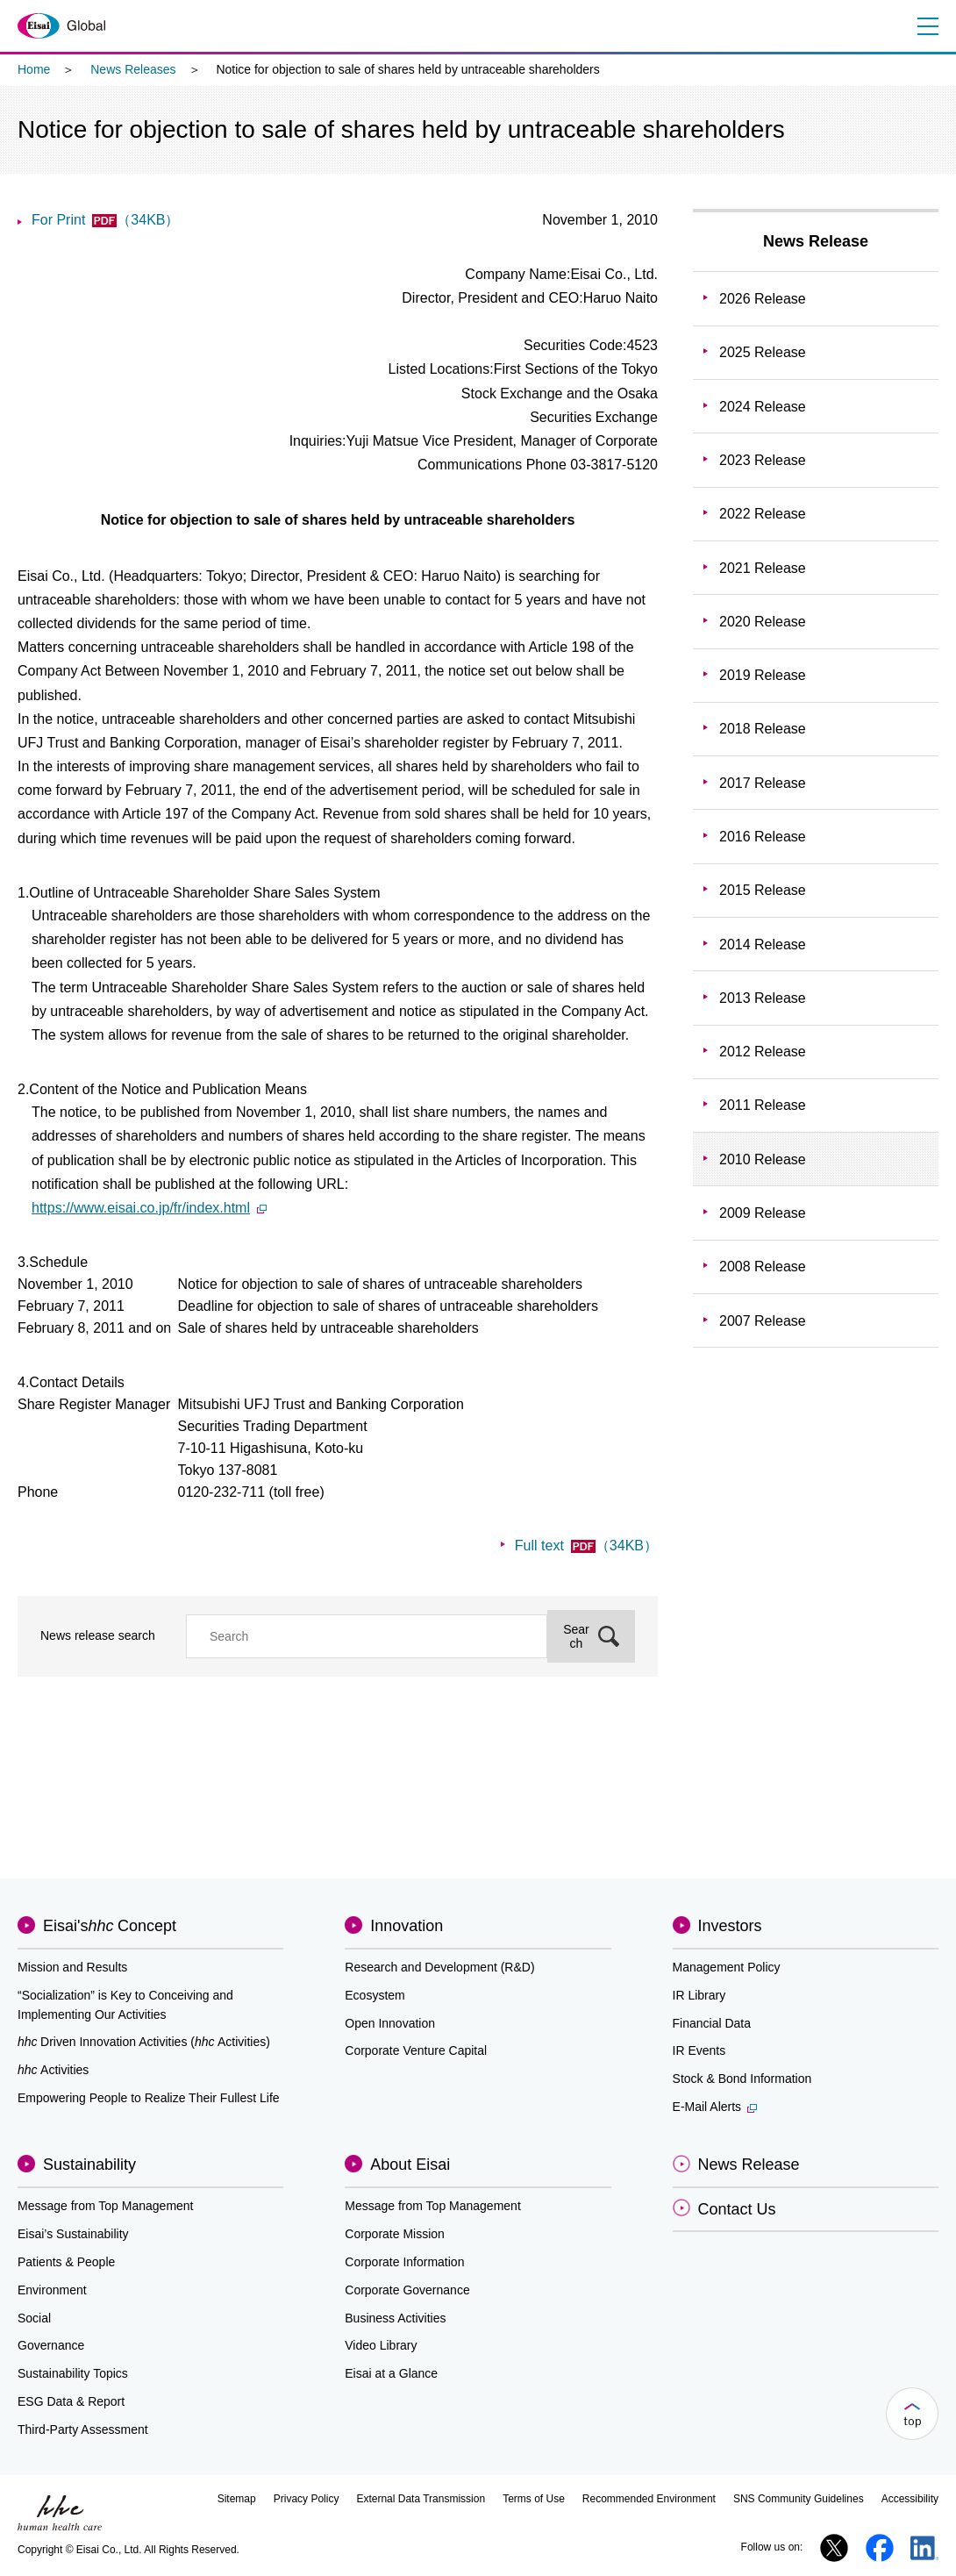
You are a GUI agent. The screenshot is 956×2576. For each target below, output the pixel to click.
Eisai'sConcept (109, 1926)
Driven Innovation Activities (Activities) (144, 2042)
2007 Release (762, 1320)
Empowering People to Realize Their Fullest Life (149, 2098)
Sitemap (237, 2499)
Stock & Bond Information (742, 2079)
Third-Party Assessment (83, 2429)
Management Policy (727, 1967)
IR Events (699, 2050)
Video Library (381, 2345)
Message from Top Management (106, 2206)
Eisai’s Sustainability (73, 2234)
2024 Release (762, 406)
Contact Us (737, 2209)
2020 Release (762, 621)
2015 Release (762, 890)
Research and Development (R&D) (439, 1967)
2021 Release (762, 568)
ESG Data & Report (71, 2401)
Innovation (406, 1926)
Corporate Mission (395, 2234)
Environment (52, 2290)
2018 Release (762, 728)
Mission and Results (72, 1967)
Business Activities (395, 2318)
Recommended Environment (649, 2499)
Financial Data (712, 2023)
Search (576, 1636)
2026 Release (762, 298)
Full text (586, 1545)
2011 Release (762, 1105)
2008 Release (762, 1266)
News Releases (132, 69)
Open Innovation (390, 2023)
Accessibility (909, 2499)
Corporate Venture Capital (416, 2050)
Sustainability (89, 2164)
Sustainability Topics (73, 2373)
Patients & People (66, 2262)
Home (34, 69)
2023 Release (762, 460)
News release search (97, 1635)
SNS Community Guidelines (798, 2499)
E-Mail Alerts (715, 2107)
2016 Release (762, 836)
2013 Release (762, 998)
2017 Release (762, 783)
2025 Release (762, 352)
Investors (730, 1926)
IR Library (699, 1995)
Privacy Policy (306, 2499)
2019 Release (762, 675)
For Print (105, 219)
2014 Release (762, 944)
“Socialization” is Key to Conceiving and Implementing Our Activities (125, 2004)
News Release (815, 241)
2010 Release (762, 1159)
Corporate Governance (407, 2290)
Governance (51, 2345)
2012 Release (762, 1051)
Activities (53, 2070)
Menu (927, 26)
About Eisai (410, 2164)
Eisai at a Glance (391, 2373)
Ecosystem (374, 1995)
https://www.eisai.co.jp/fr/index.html (149, 1207)
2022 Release (762, 513)
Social (34, 2318)
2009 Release (762, 1213)
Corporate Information (404, 2262)
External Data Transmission (420, 2499)
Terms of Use (534, 2499)
